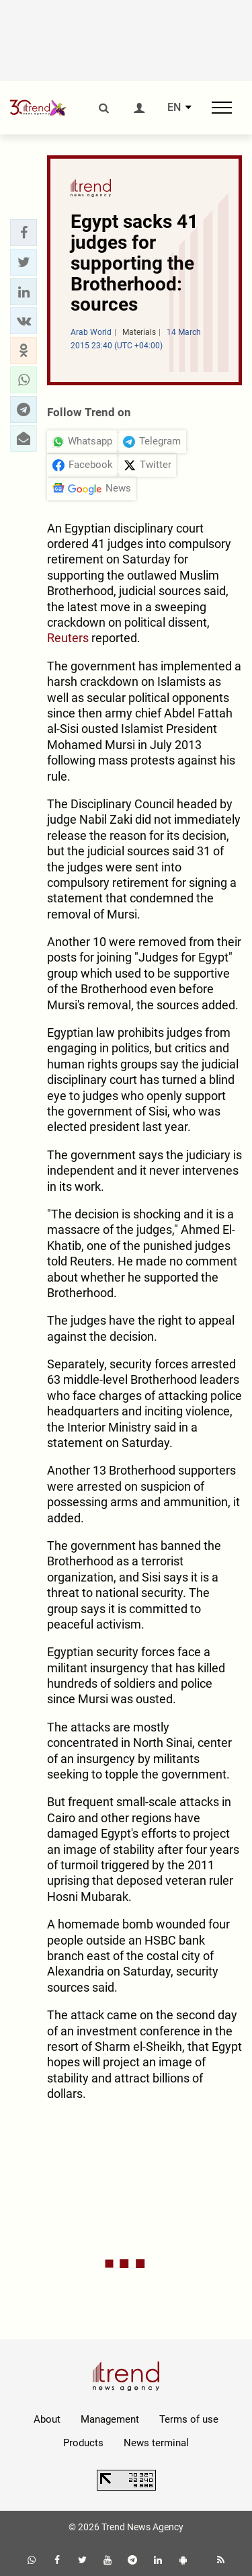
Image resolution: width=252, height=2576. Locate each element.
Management (110, 2419)
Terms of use (188, 2419)
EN (174, 107)
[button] (23, 232)
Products (83, 2443)
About (47, 2419)
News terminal (156, 2443)
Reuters (68, 638)
